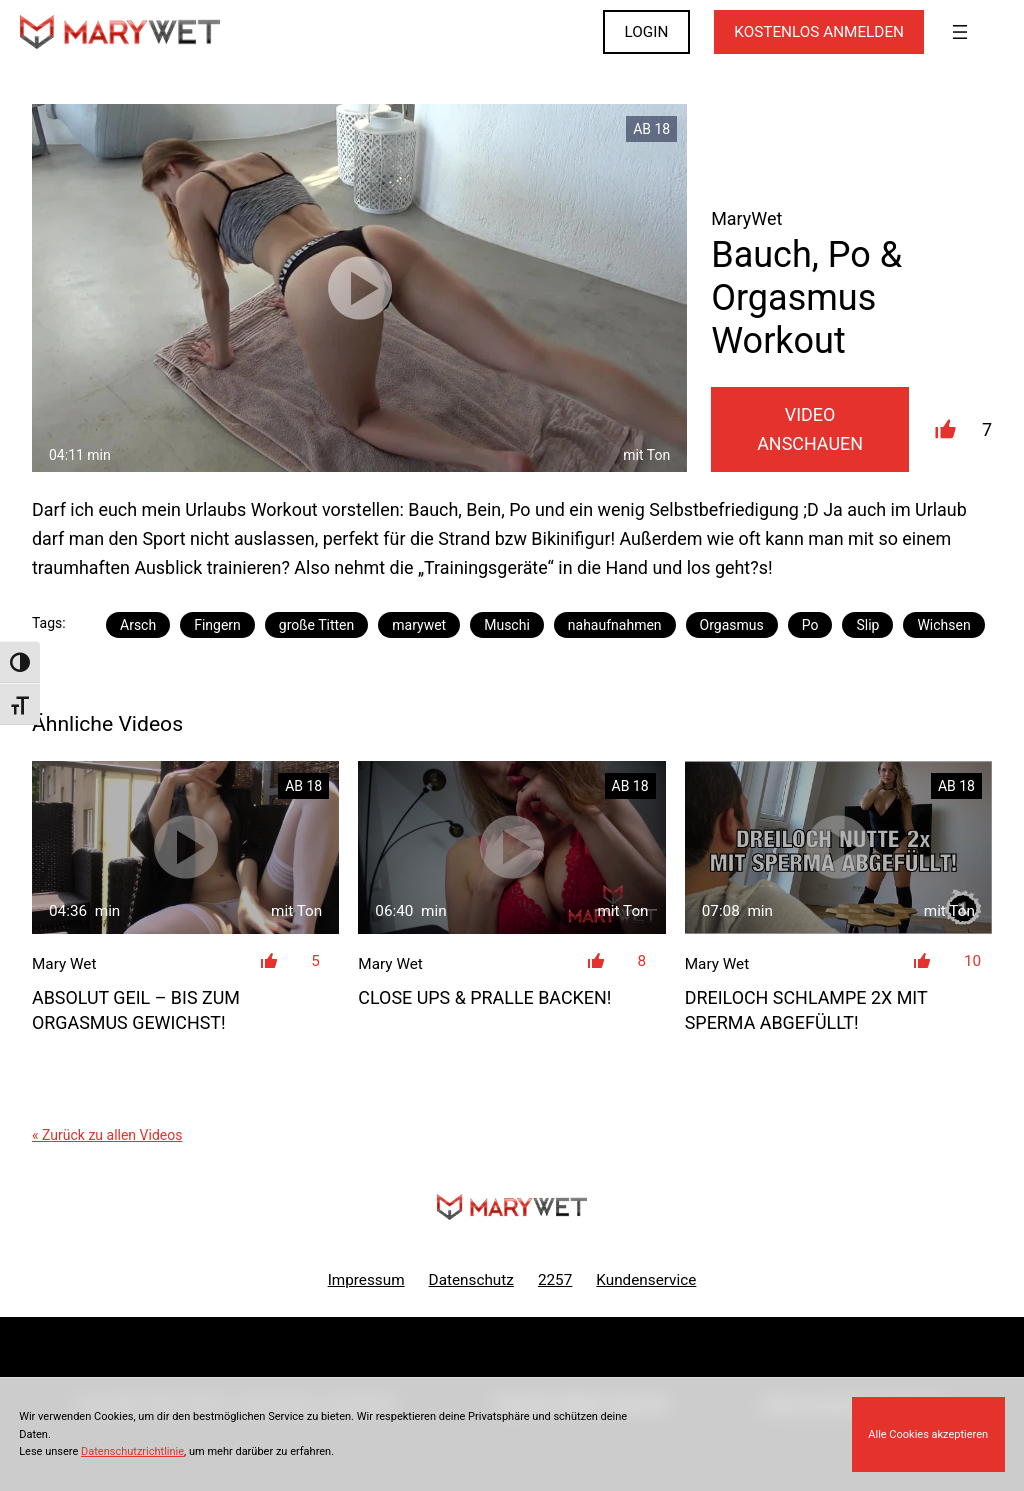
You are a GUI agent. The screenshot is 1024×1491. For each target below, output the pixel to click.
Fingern (217, 625)
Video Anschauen (810, 429)
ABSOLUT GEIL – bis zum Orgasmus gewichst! (136, 1010)
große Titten (316, 625)
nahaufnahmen (615, 625)
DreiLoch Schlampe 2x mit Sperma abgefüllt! (806, 1010)
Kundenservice (646, 1280)
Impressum (366, 1280)
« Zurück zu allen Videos (107, 1135)
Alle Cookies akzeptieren (928, 1434)
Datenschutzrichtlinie (132, 1451)
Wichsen (943, 625)
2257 (555, 1280)
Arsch (138, 625)
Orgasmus (732, 625)
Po (810, 625)
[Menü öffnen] (960, 32)
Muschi (507, 625)
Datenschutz (471, 1280)
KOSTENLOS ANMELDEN (819, 32)
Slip (867, 625)
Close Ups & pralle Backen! (484, 997)
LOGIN (647, 32)
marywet (419, 625)
